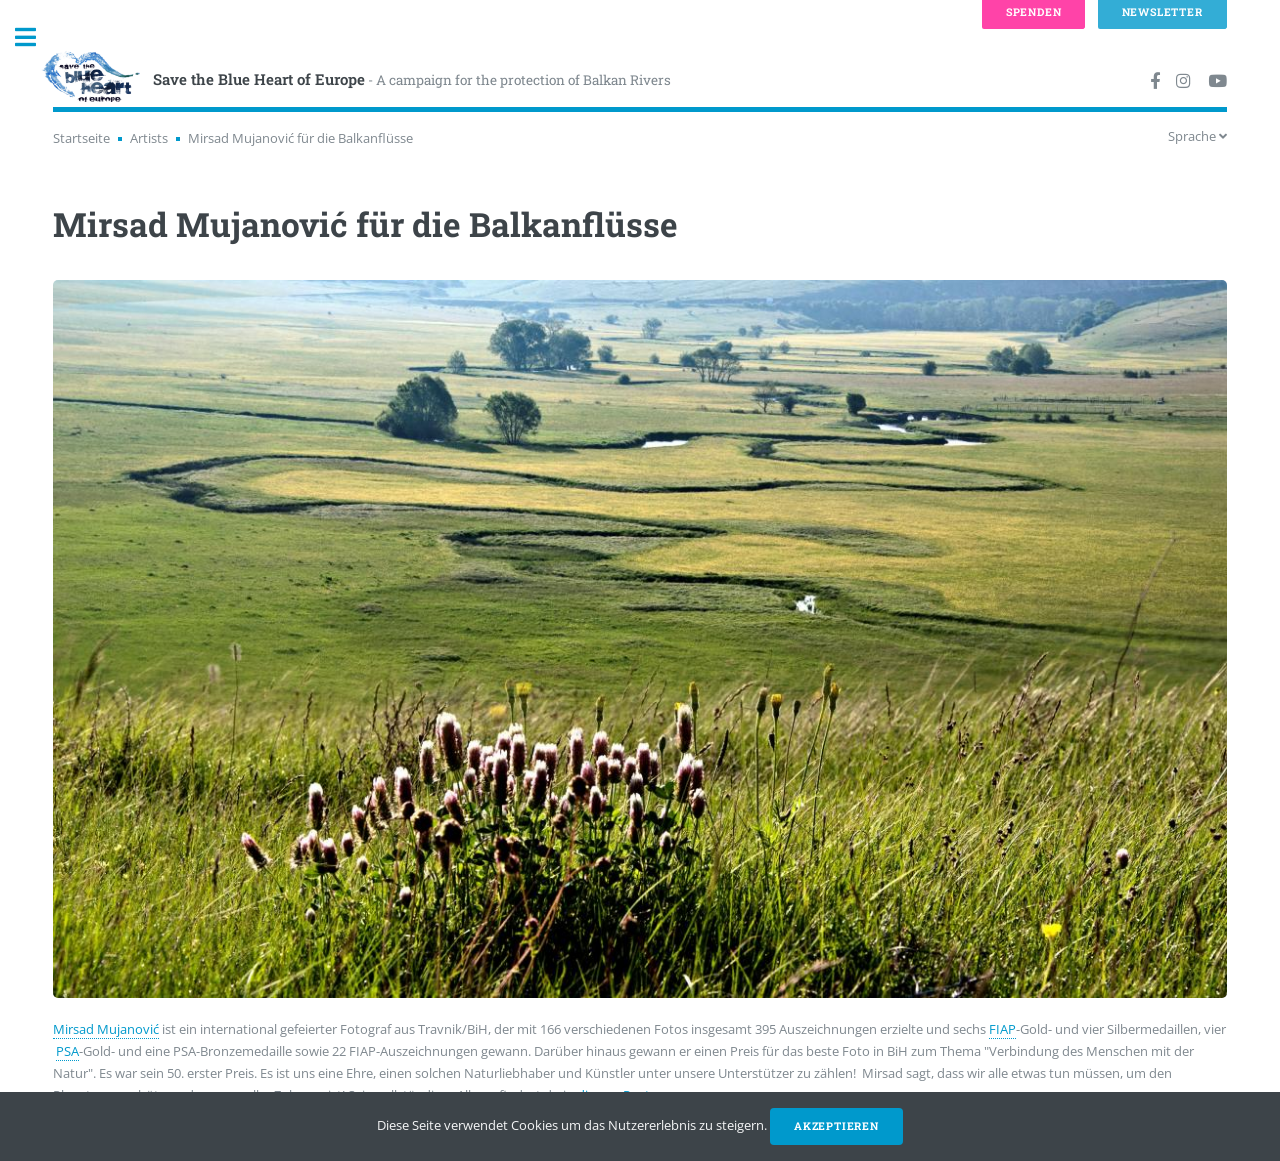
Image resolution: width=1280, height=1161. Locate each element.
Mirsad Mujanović (106, 1029)
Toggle (36, 37)
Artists (149, 138)
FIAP (1002, 1029)
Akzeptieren (836, 1126)
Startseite (81, 138)
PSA (67, 1051)
